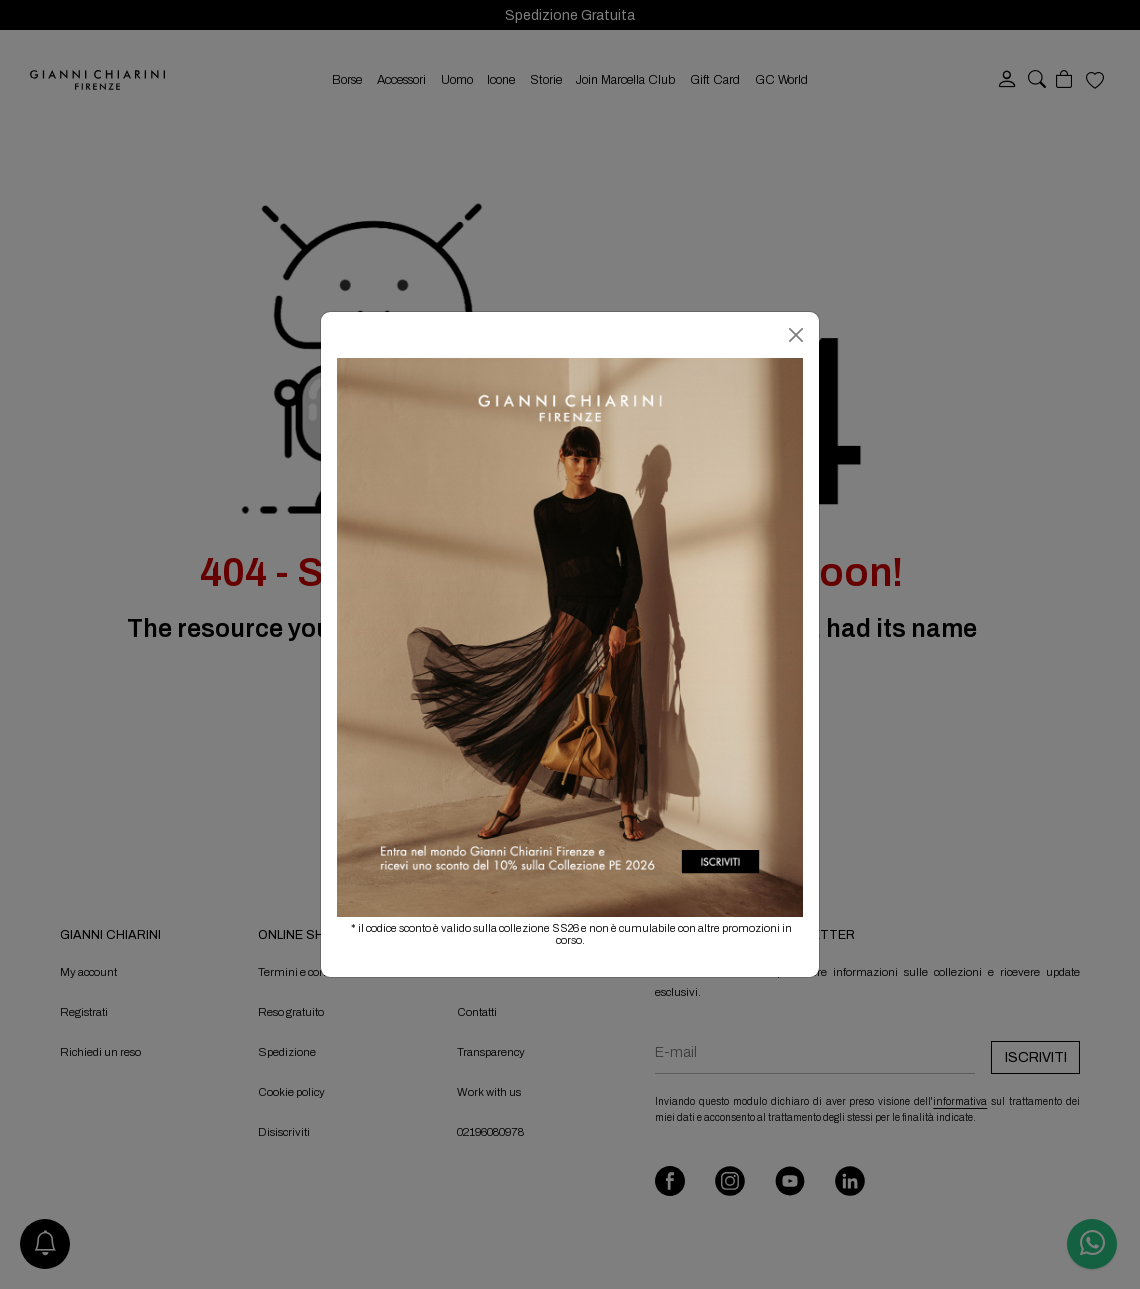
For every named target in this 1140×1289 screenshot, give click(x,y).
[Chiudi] (796, 335)
